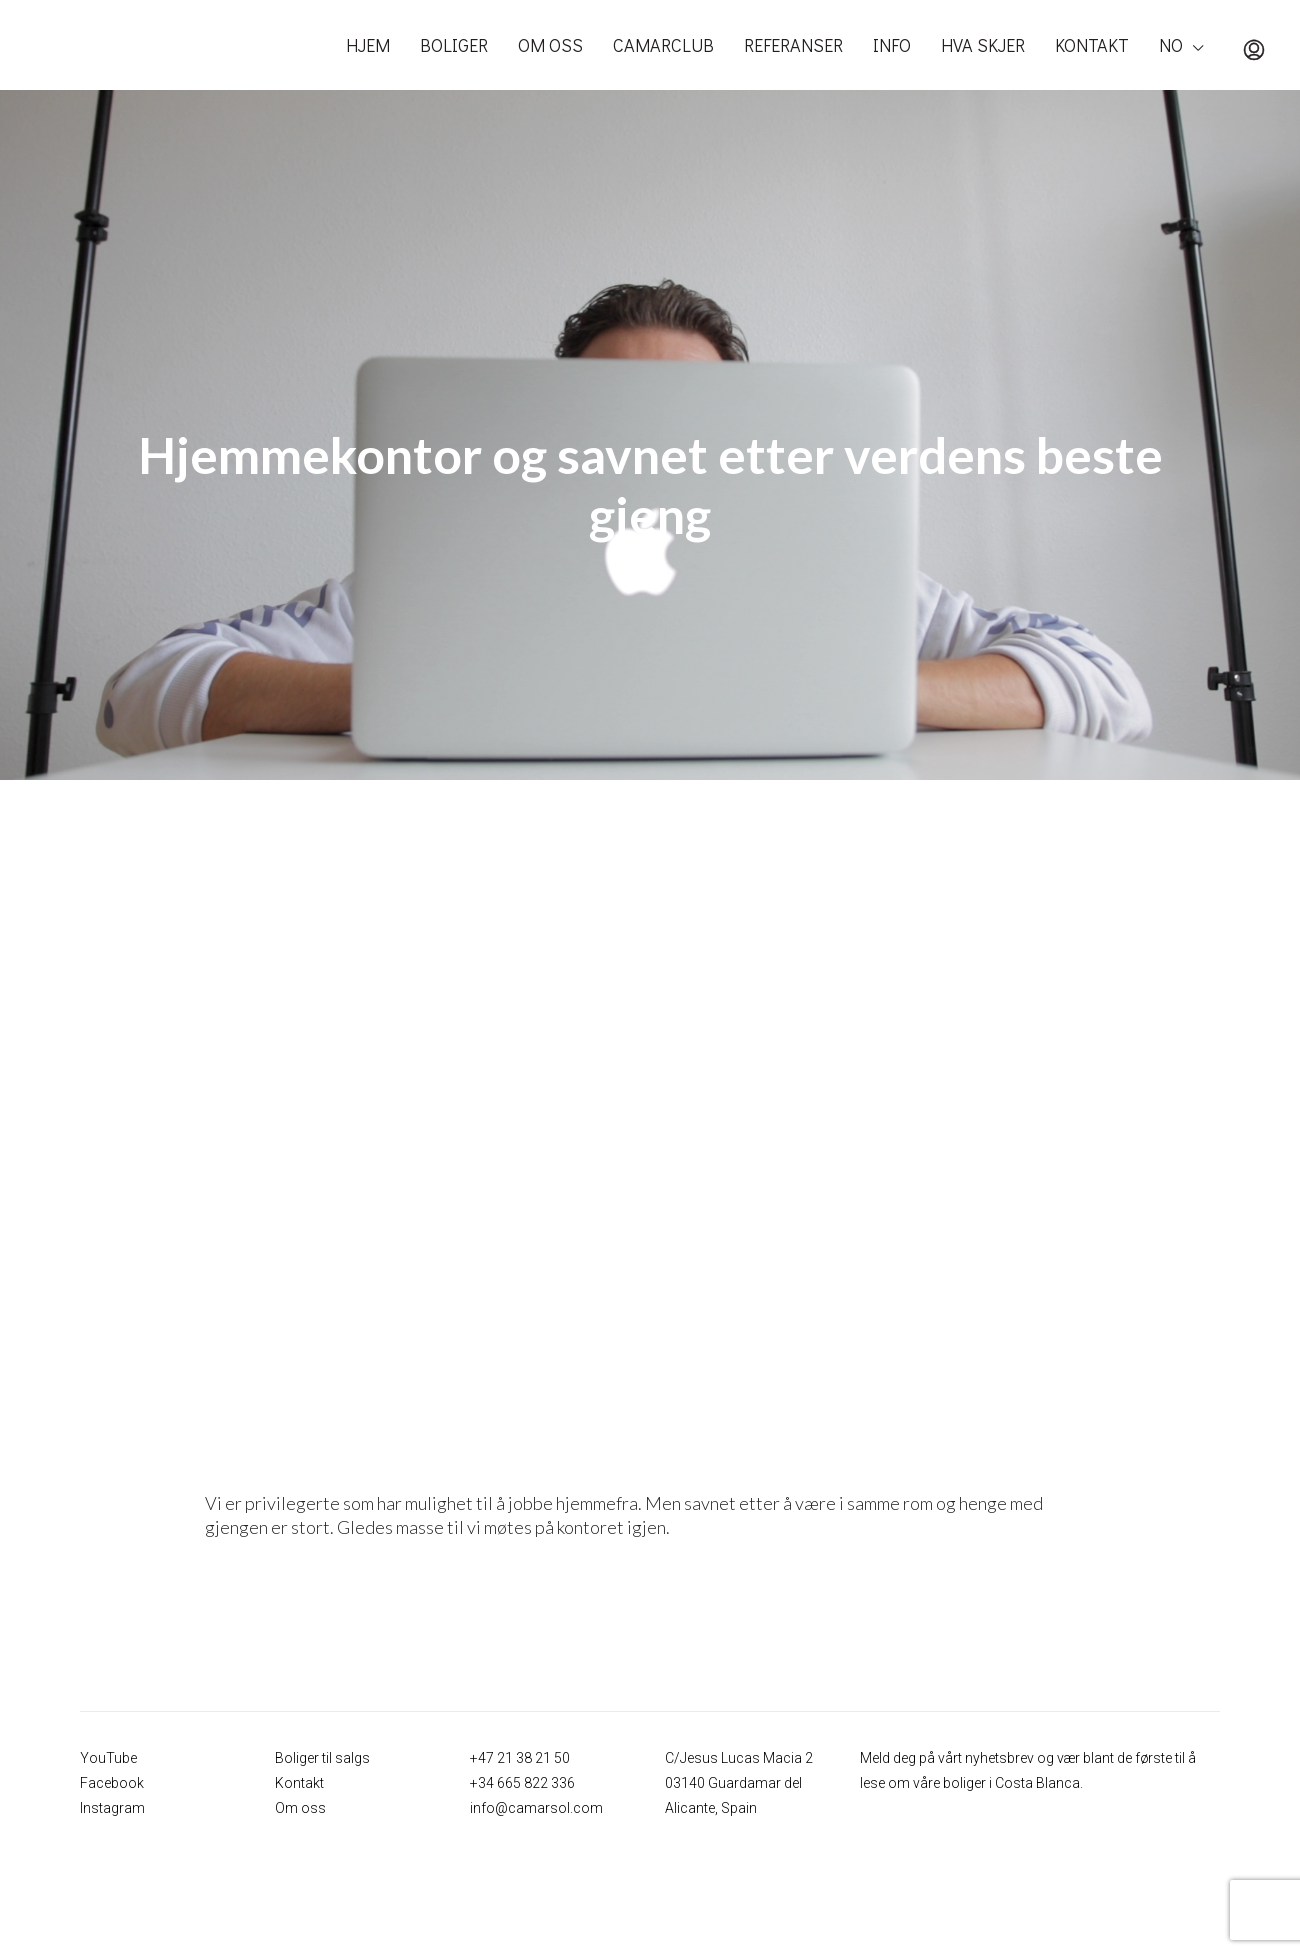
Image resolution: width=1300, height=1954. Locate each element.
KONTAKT (1092, 45)
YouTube (108, 1758)
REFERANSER (793, 45)
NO (1171, 45)
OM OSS (550, 45)
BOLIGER (454, 45)
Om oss (300, 1808)
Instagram (112, 1808)
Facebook (112, 1783)
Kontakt (299, 1783)
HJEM (368, 45)
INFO (892, 45)
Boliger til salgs (322, 1758)
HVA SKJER (983, 45)
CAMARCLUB (663, 45)
